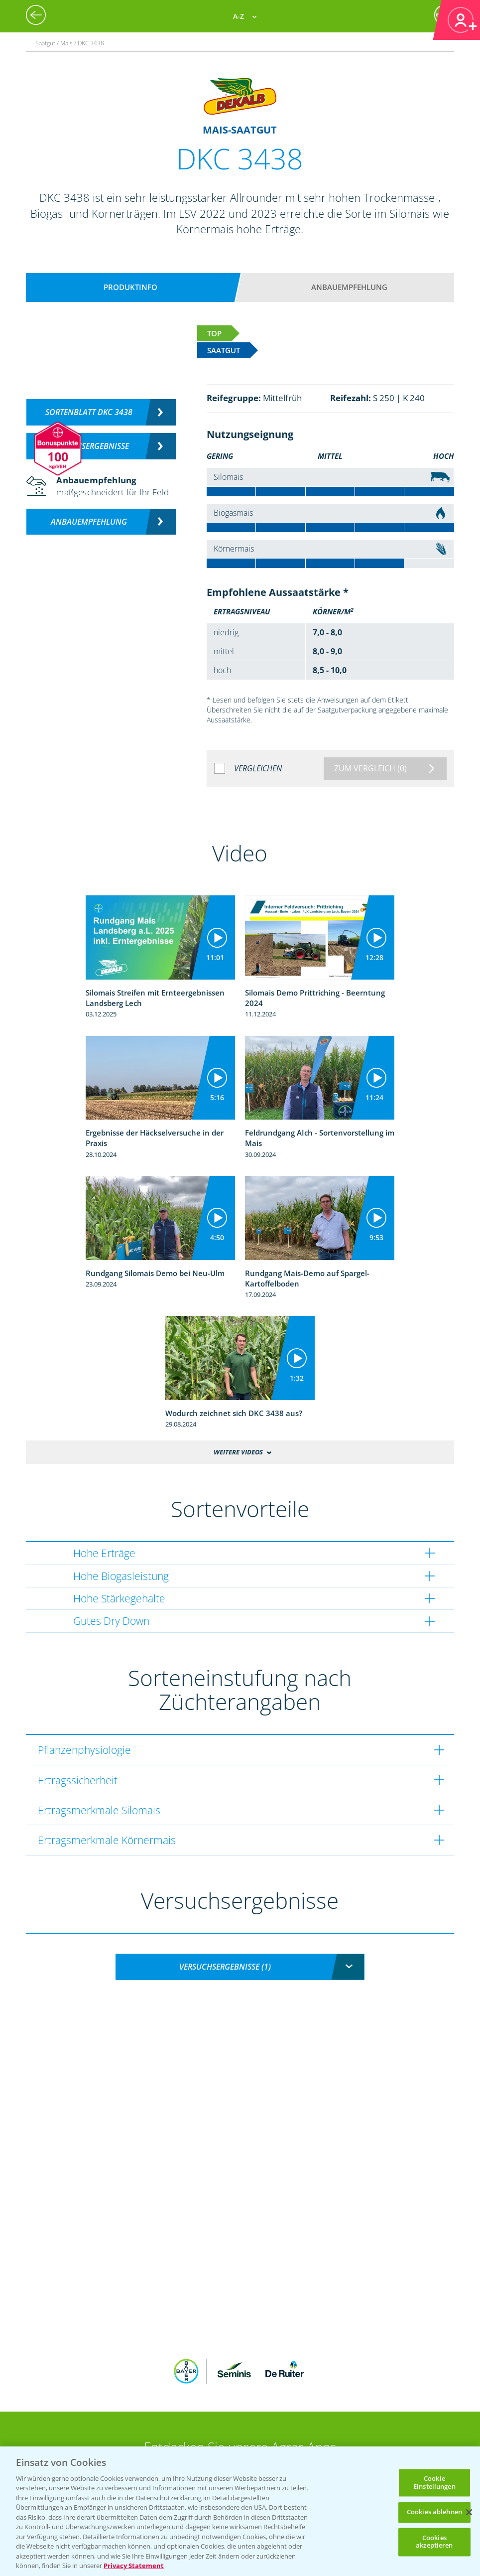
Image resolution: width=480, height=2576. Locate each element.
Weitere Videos (238, 1451)
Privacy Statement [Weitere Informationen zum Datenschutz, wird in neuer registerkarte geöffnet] (134, 2565)
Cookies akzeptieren (434, 2541)
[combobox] (240, 1967)
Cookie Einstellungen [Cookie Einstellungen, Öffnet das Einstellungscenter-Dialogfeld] (434, 2482)
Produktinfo (130, 287)
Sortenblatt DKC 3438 (88, 412)
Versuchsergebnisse (89, 445)
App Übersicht (244, 2412)
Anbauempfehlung (349, 287)
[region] (240, 2511)
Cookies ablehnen (434, 2512)
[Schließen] (469, 2512)
